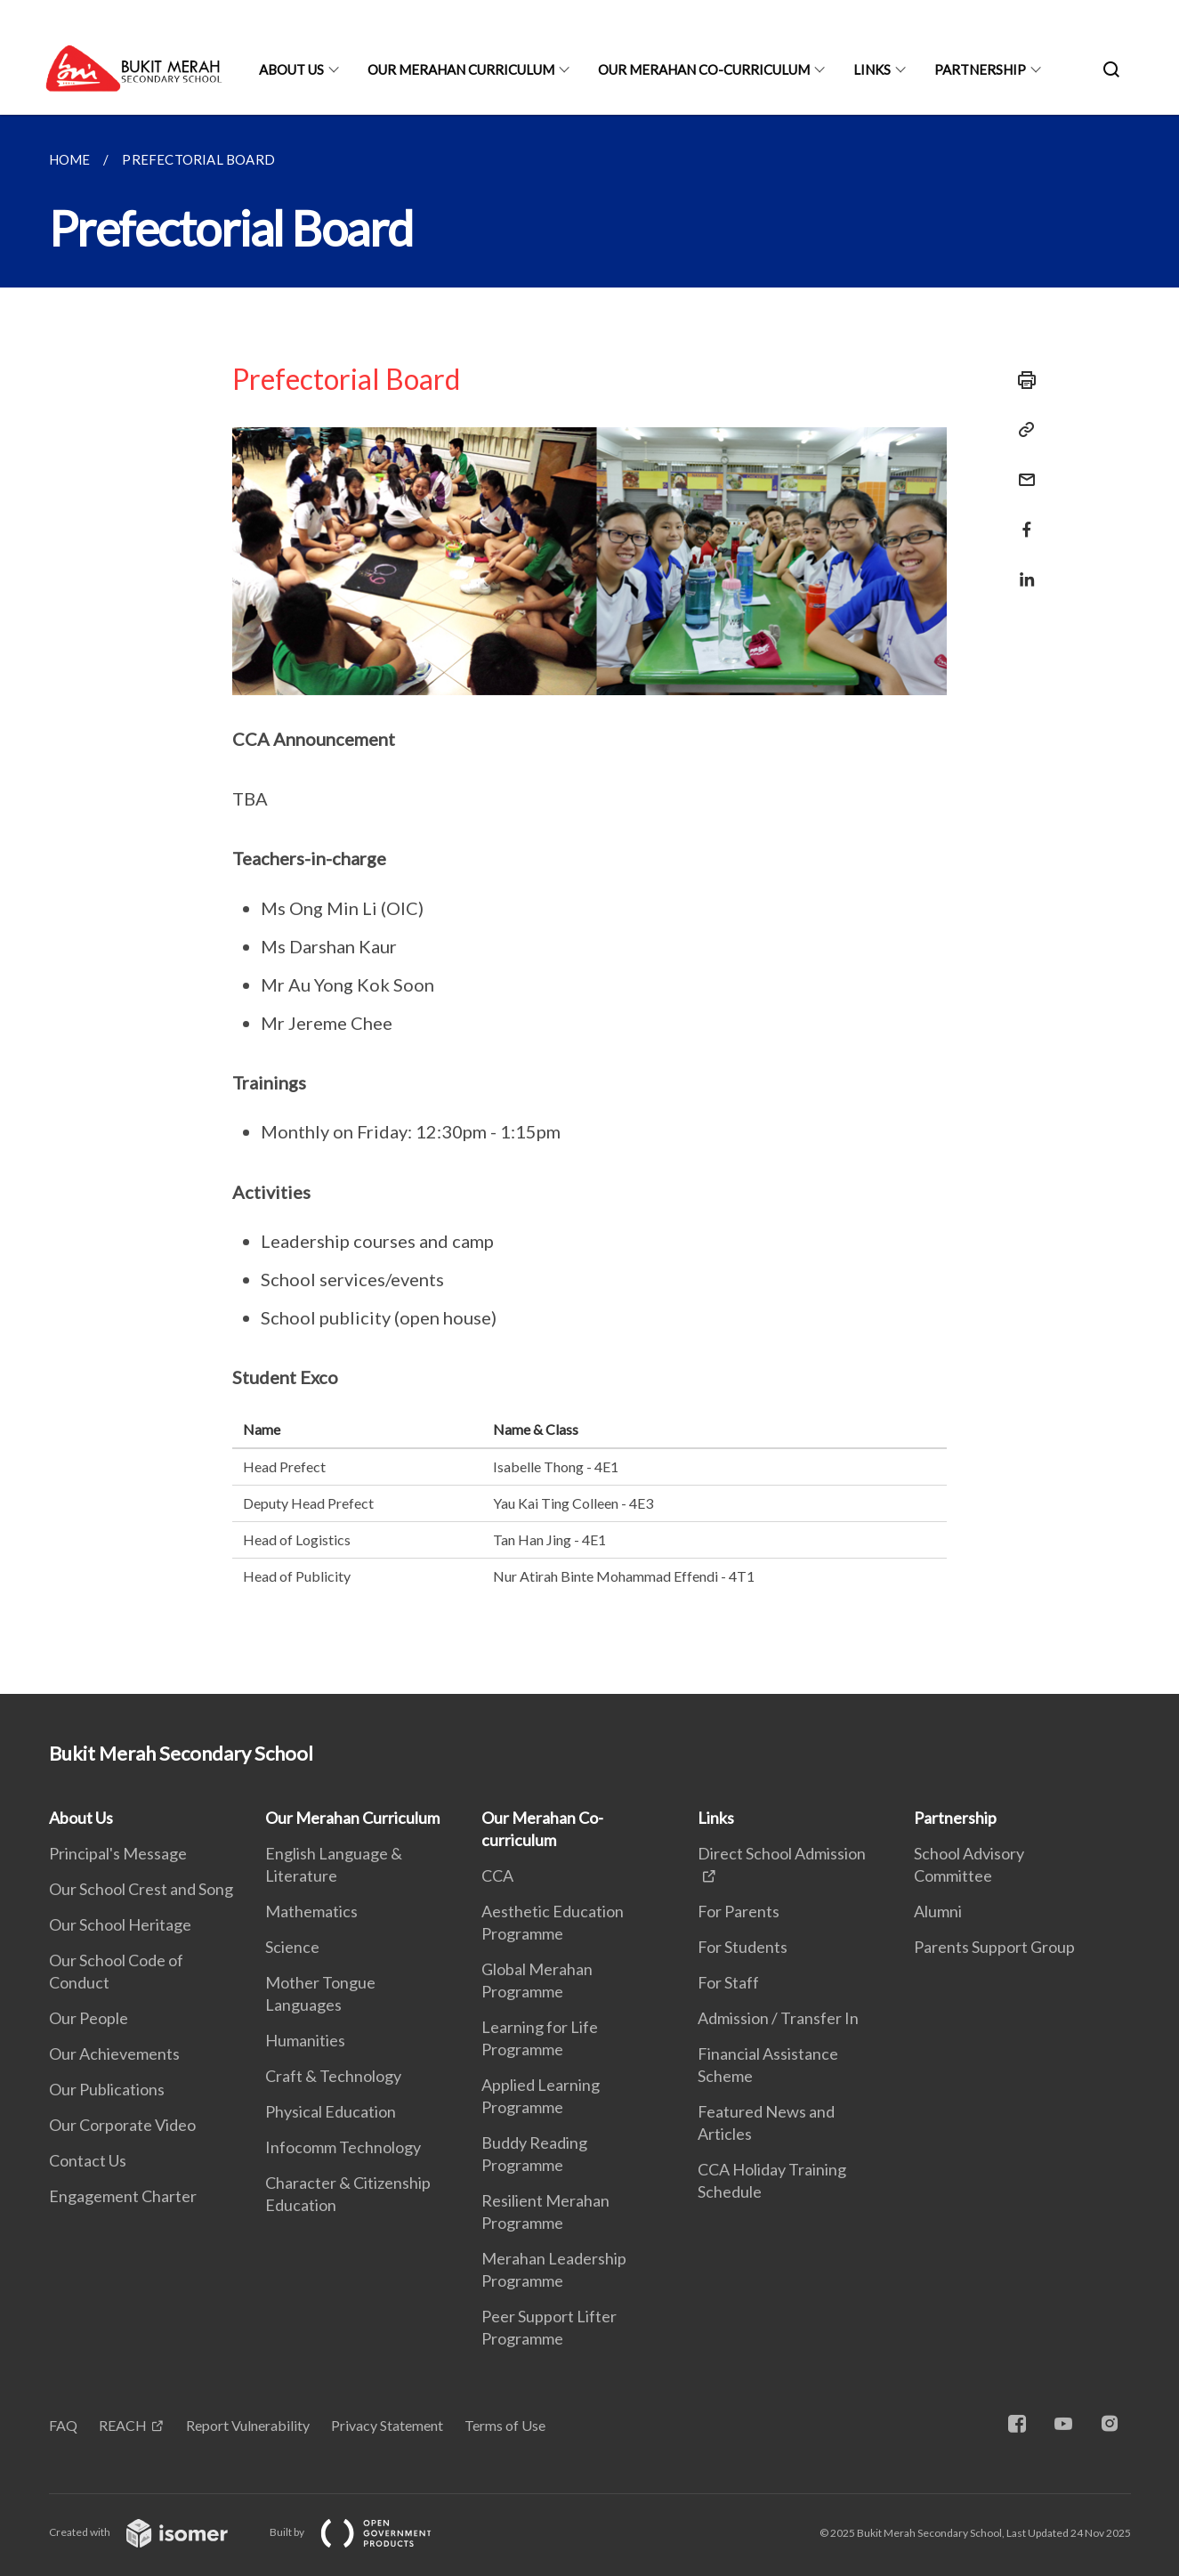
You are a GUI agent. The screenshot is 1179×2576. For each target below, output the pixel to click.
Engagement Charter (123, 2196)
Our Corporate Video (122, 2125)
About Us (291, 69)
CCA (497, 1875)
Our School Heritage (120, 1924)
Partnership (980, 69)
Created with (152, 2532)
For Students (742, 1946)
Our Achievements (114, 2053)
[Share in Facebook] (1021, 518)
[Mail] (1021, 468)
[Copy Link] (1021, 430)
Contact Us (87, 2160)
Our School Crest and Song (141, 1889)
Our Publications (107, 2089)
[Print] (1021, 380)
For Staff (728, 1982)
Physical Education (330, 2111)
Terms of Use (504, 2425)
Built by (365, 2532)
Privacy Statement (387, 2425)
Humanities (305, 2040)
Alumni (938, 1911)
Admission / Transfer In (778, 2018)
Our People (88, 2018)
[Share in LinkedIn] (1021, 568)
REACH (123, 2425)
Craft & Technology (333, 2076)
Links (872, 69)
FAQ (63, 2425)
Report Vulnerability (248, 2425)
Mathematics (311, 1911)
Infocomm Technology (343, 2147)
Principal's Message (118, 1853)
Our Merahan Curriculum (460, 69)
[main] (589, 904)
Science (292, 1946)
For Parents (738, 1911)
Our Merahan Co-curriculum (704, 69)
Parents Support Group (994, 1946)
